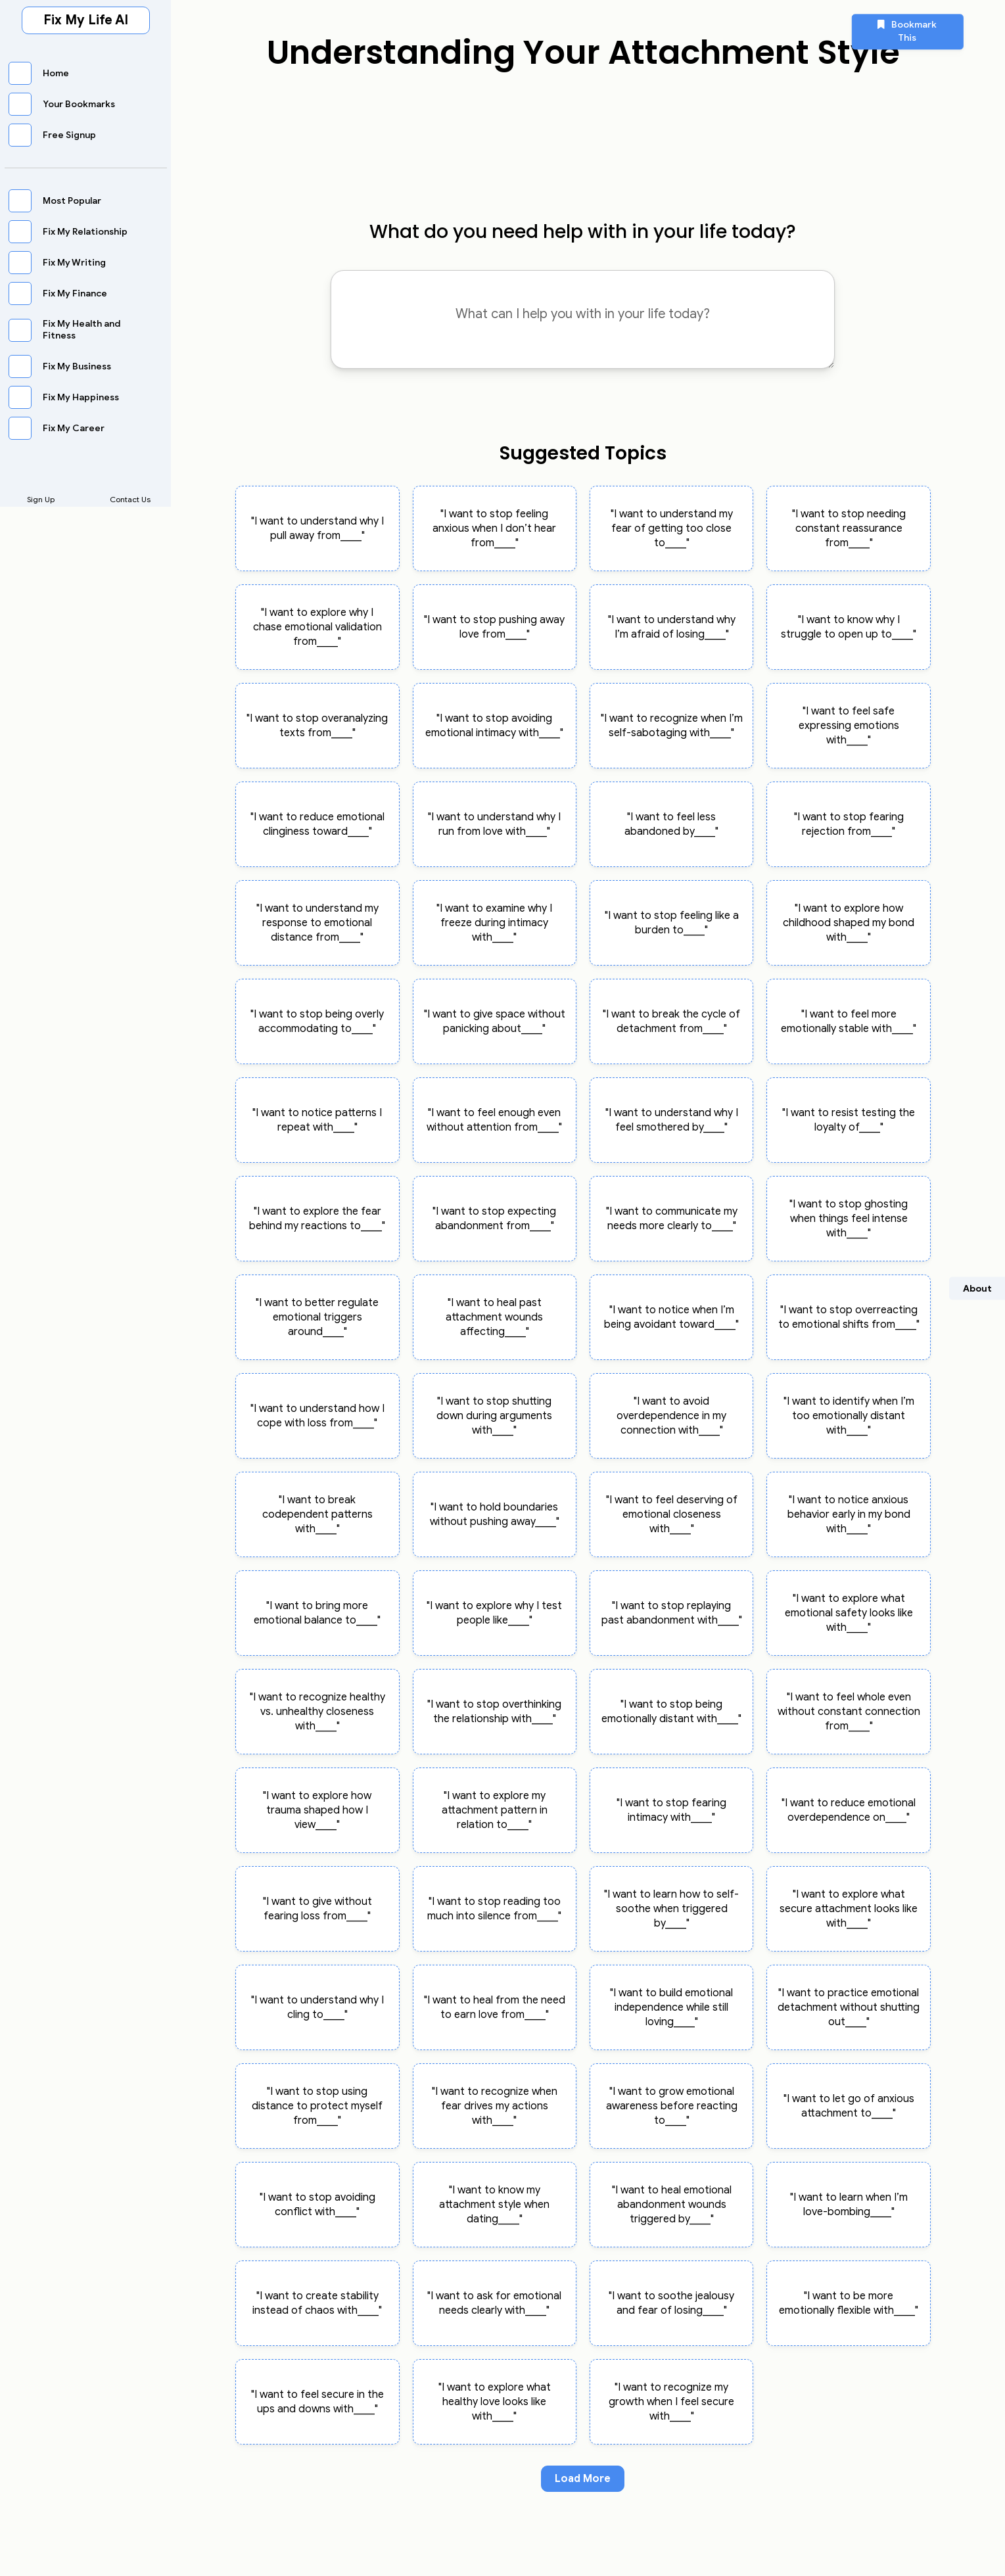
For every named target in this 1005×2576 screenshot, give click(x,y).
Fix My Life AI (85, 20)
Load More (583, 2478)
